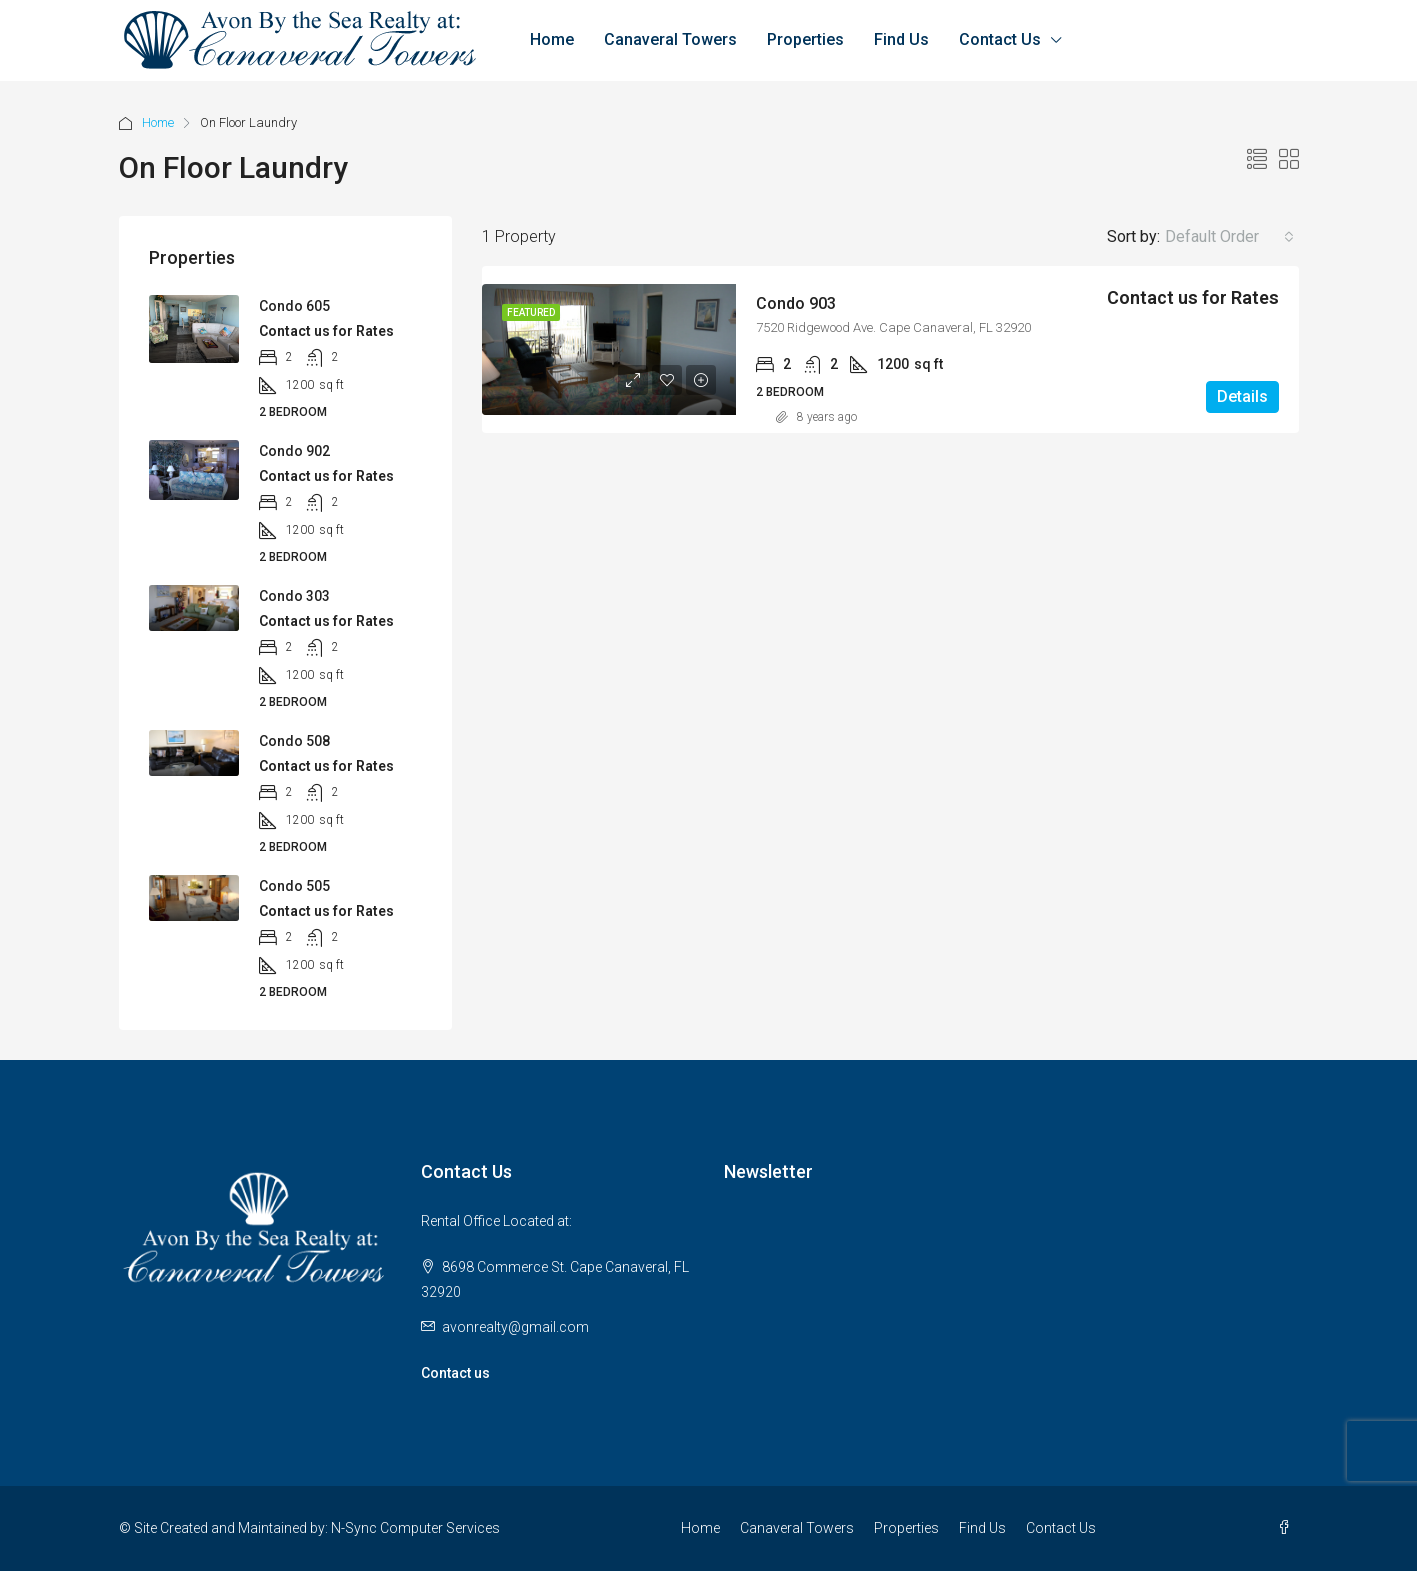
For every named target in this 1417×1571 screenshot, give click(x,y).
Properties (805, 39)
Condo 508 (294, 741)
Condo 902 (294, 451)
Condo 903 (796, 303)
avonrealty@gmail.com (515, 1327)
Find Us (901, 39)
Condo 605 (294, 306)
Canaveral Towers (670, 39)
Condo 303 (294, 596)
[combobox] (1229, 237)
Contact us (455, 1373)
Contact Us (1000, 39)
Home (552, 39)
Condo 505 (294, 886)
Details (1242, 396)
